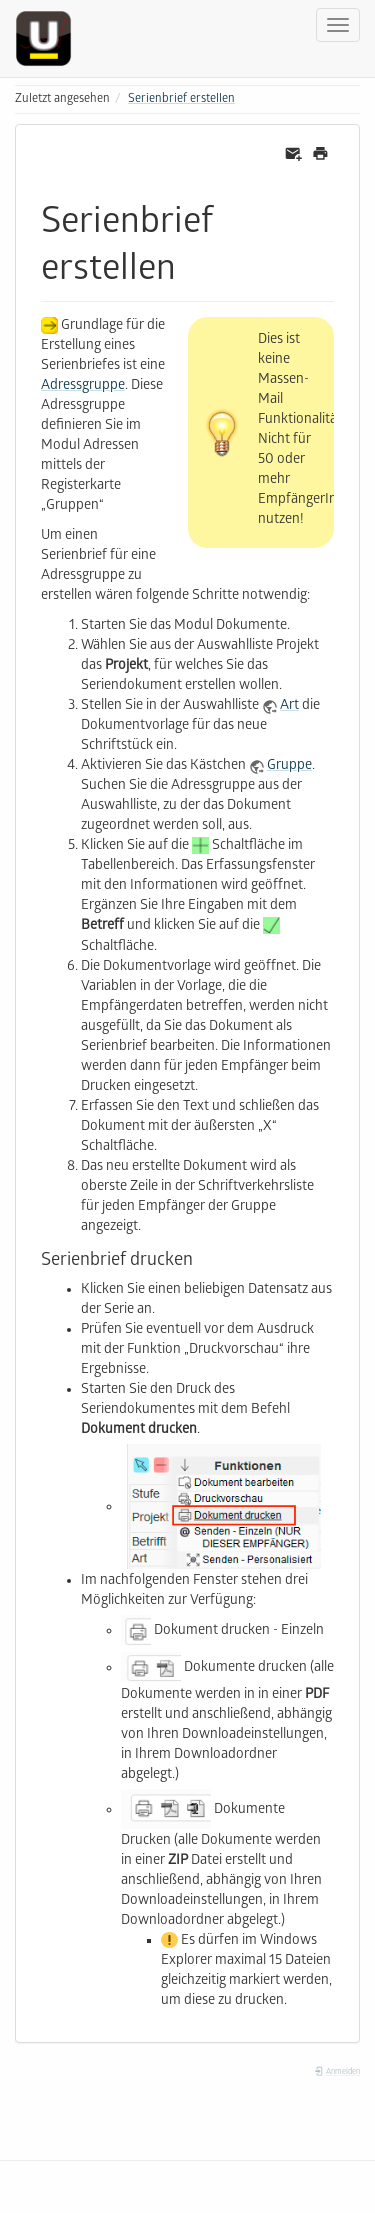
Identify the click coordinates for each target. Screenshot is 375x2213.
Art (289, 706)
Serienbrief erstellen (181, 99)
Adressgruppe (83, 386)
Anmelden (337, 2072)
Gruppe (289, 766)
